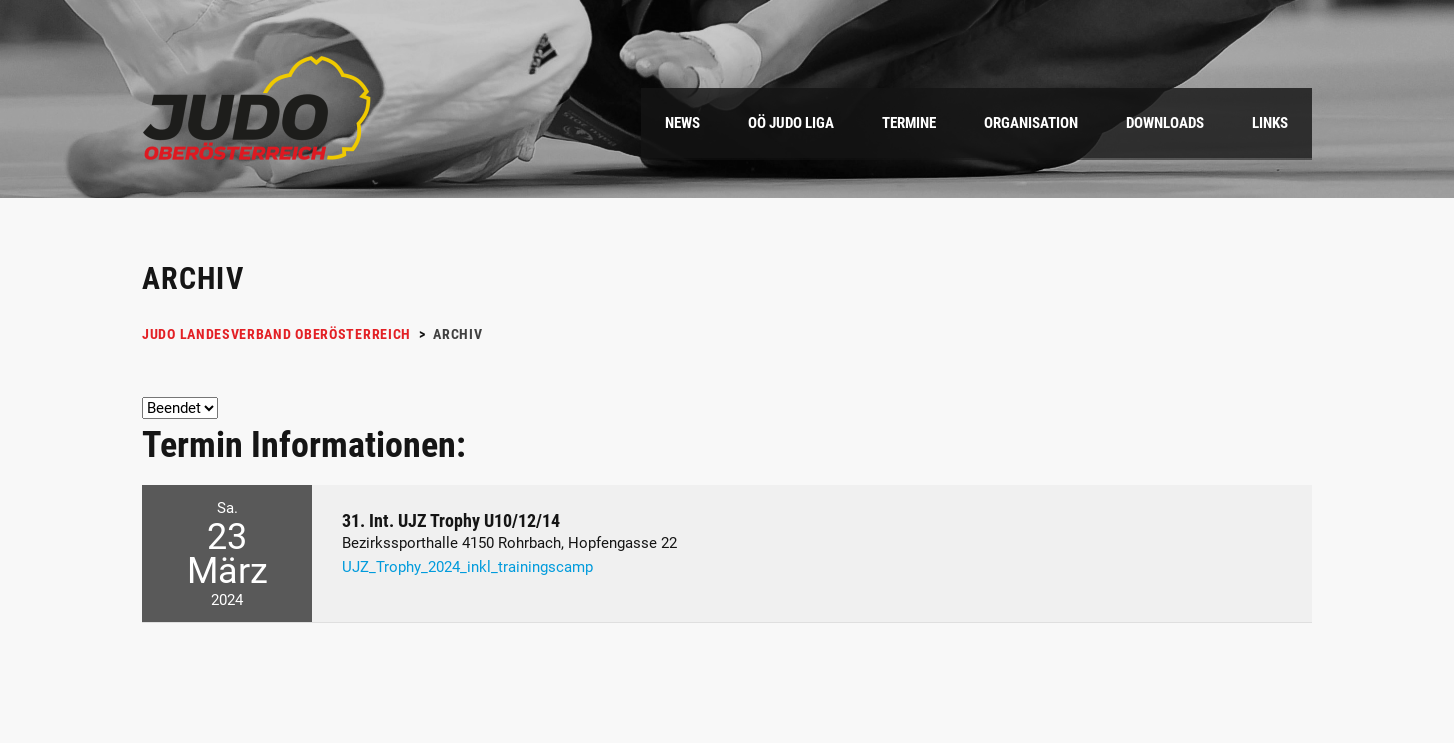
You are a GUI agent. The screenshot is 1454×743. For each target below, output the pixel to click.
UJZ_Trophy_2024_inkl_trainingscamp (467, 567)
